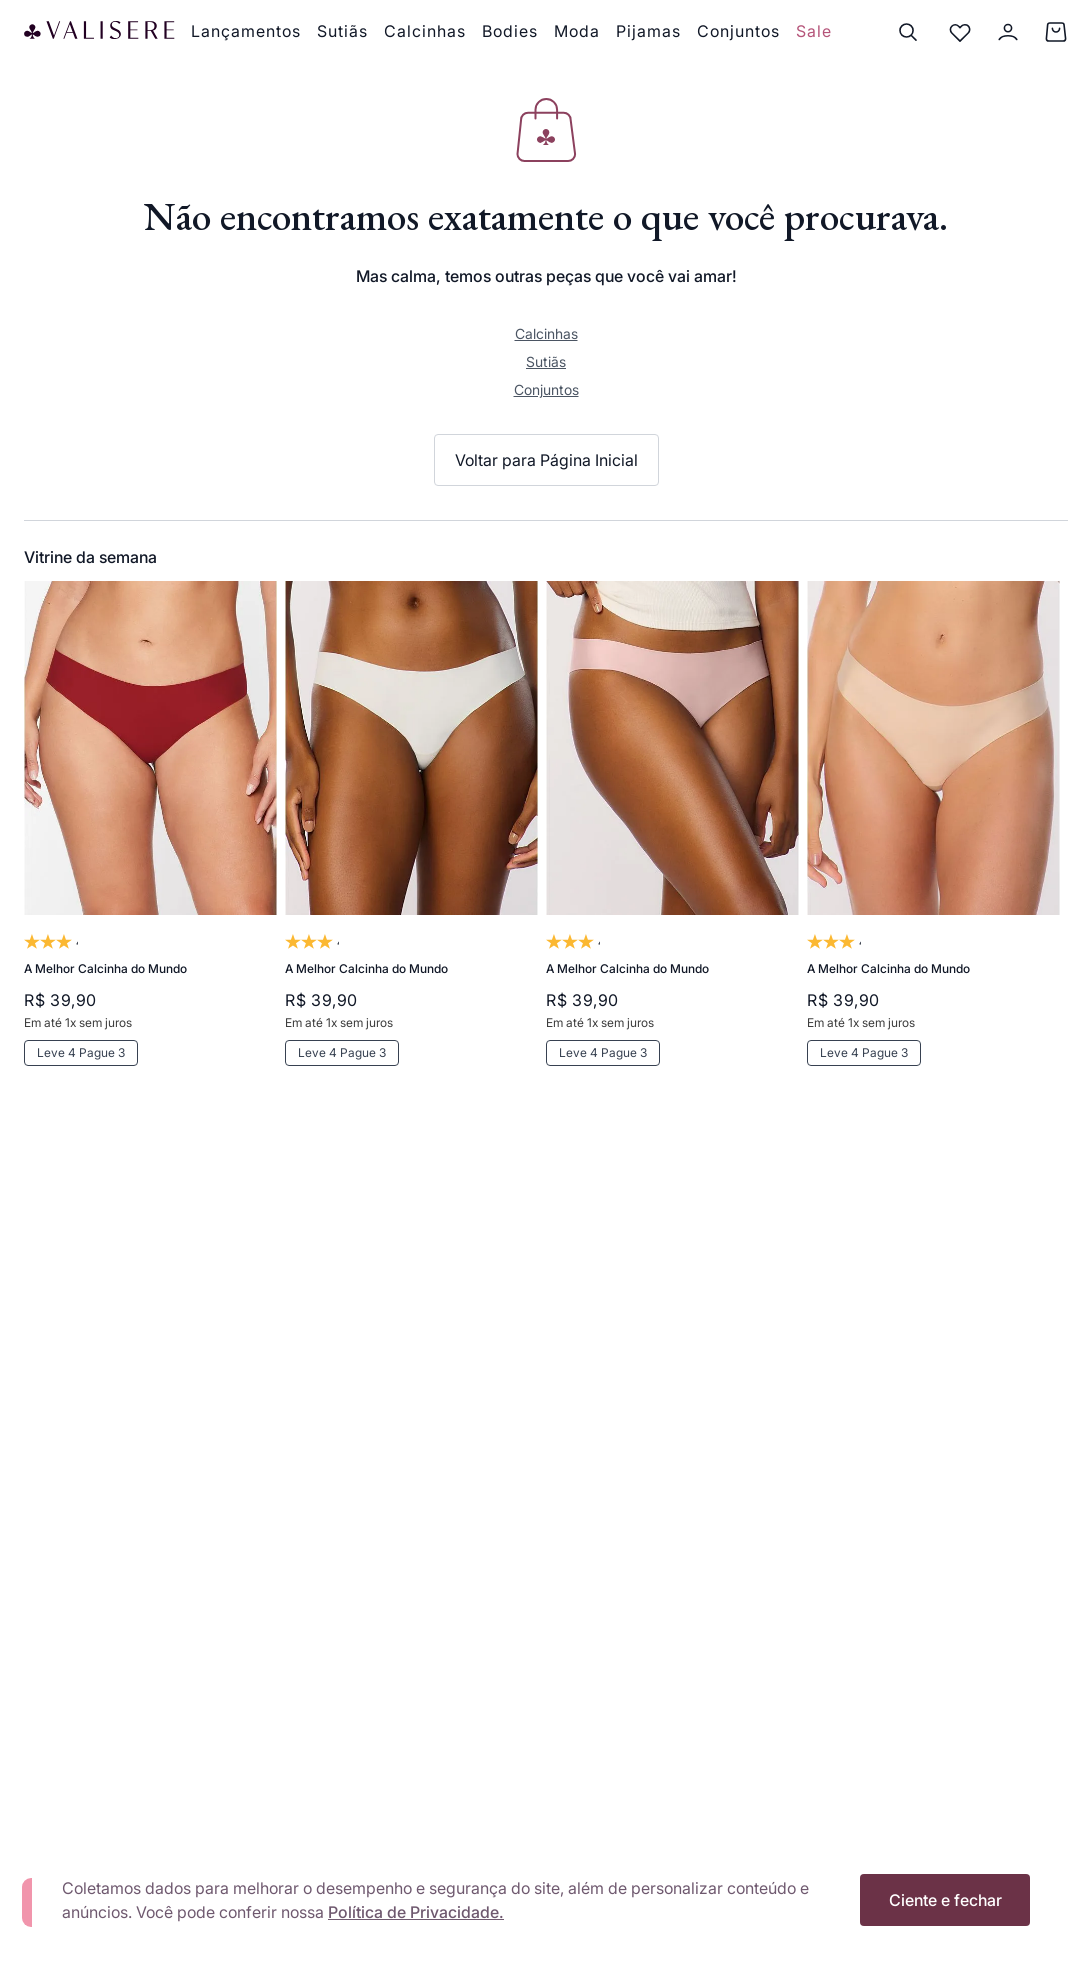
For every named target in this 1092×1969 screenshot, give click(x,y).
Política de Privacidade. (416, 1912)
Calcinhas (546, 333)
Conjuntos (546, 389)
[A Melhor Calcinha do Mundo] (150, 855)
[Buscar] (908, 32)
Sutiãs (546, 361)
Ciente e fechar (945, 1900)
